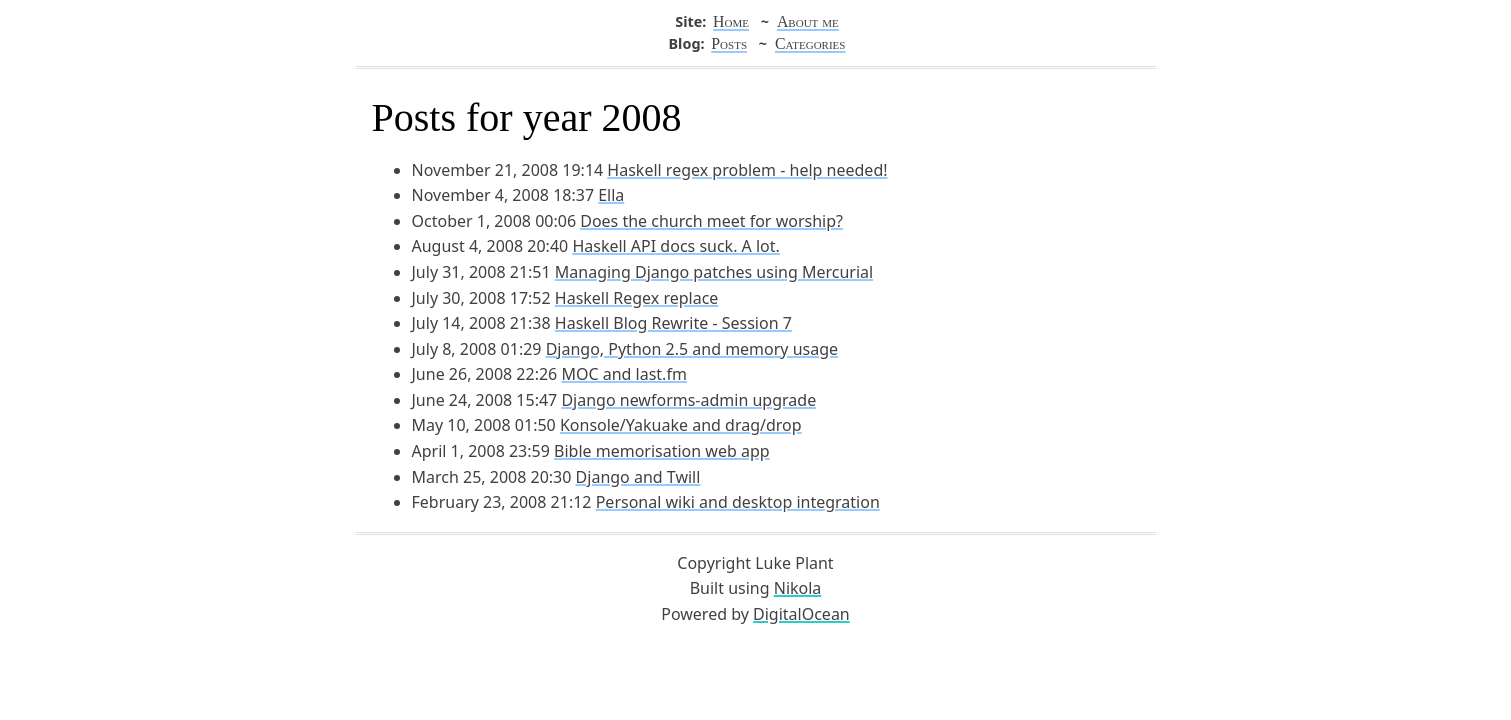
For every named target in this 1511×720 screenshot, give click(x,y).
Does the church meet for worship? (711, 221)
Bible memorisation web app (662, 451)
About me (808, 21)
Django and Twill (638, 477)
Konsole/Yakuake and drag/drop (681, 425)
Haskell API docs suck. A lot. (675, 246)
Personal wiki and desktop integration (738, 502)
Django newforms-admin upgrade (688, 400)
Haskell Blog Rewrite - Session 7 (673, 323)
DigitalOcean (801, 614)
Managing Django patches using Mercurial (714, 272)
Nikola (798, 588)
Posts (729, 43)
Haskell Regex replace (637, 298)
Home (731, 21)
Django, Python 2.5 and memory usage (692, 349)
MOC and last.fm (623, 374)
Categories (810, 43)
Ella (611, 195)
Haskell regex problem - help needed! (747, 170)
